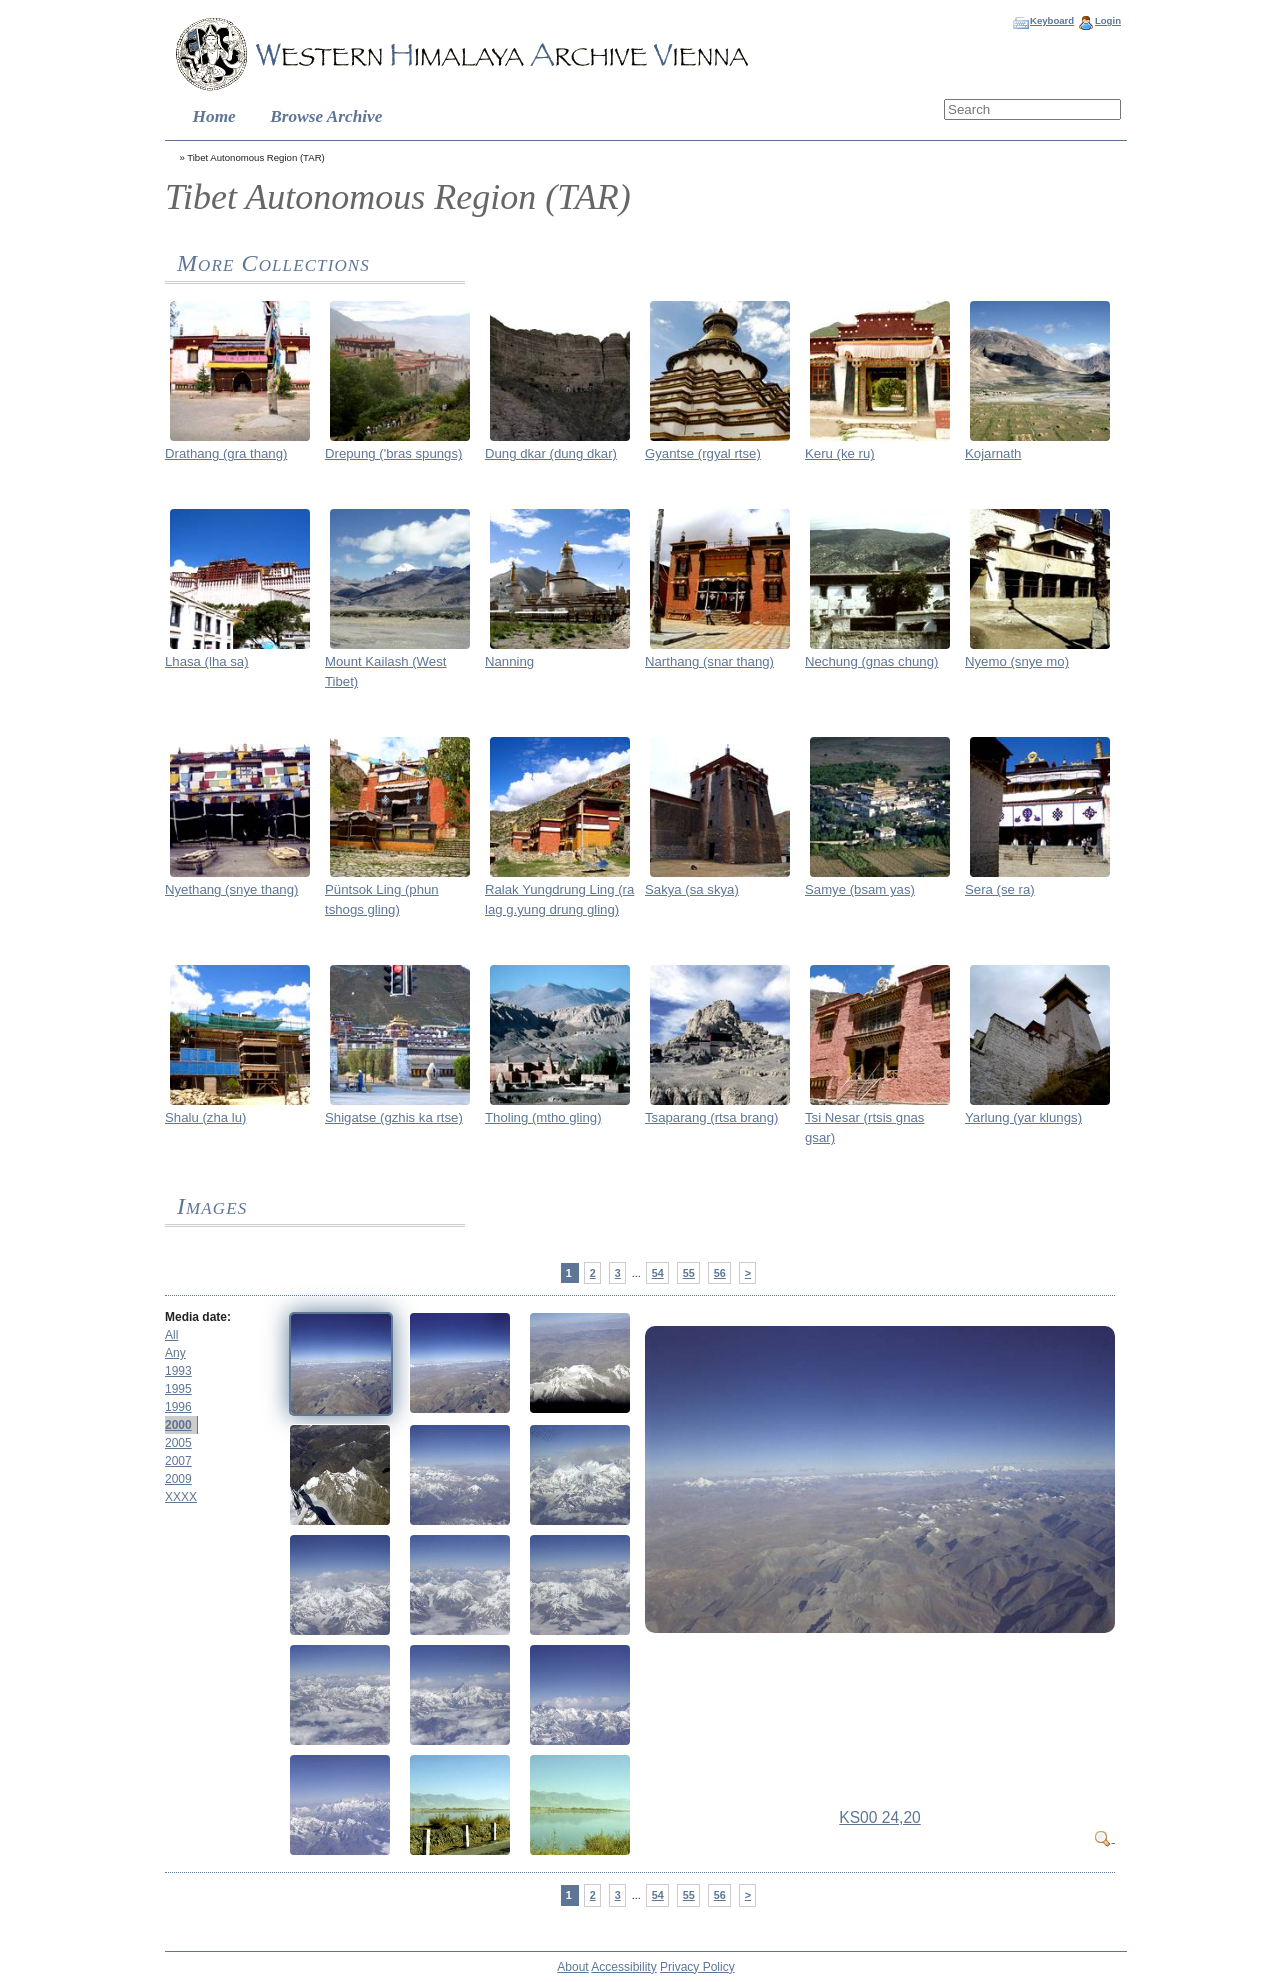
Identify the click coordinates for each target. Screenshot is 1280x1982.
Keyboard (1052, 20)
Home (214, 116)
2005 (178, 1443)
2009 (178, 1479)
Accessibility (623, 1967)
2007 (178, 1461)
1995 (178, 1389)
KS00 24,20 (880, 1817)
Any (175, 1353)
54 (658, 1273)
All (171, 1335)
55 (689, 1273)
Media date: (198, 1317)
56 (720, 1273)
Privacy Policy (697, 1967)
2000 (178, 1425)
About (572, 1967)
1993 (178, 1371)
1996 (178, 1407)
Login (1108, 20)
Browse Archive (326, 116)
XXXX (181, 1497)
